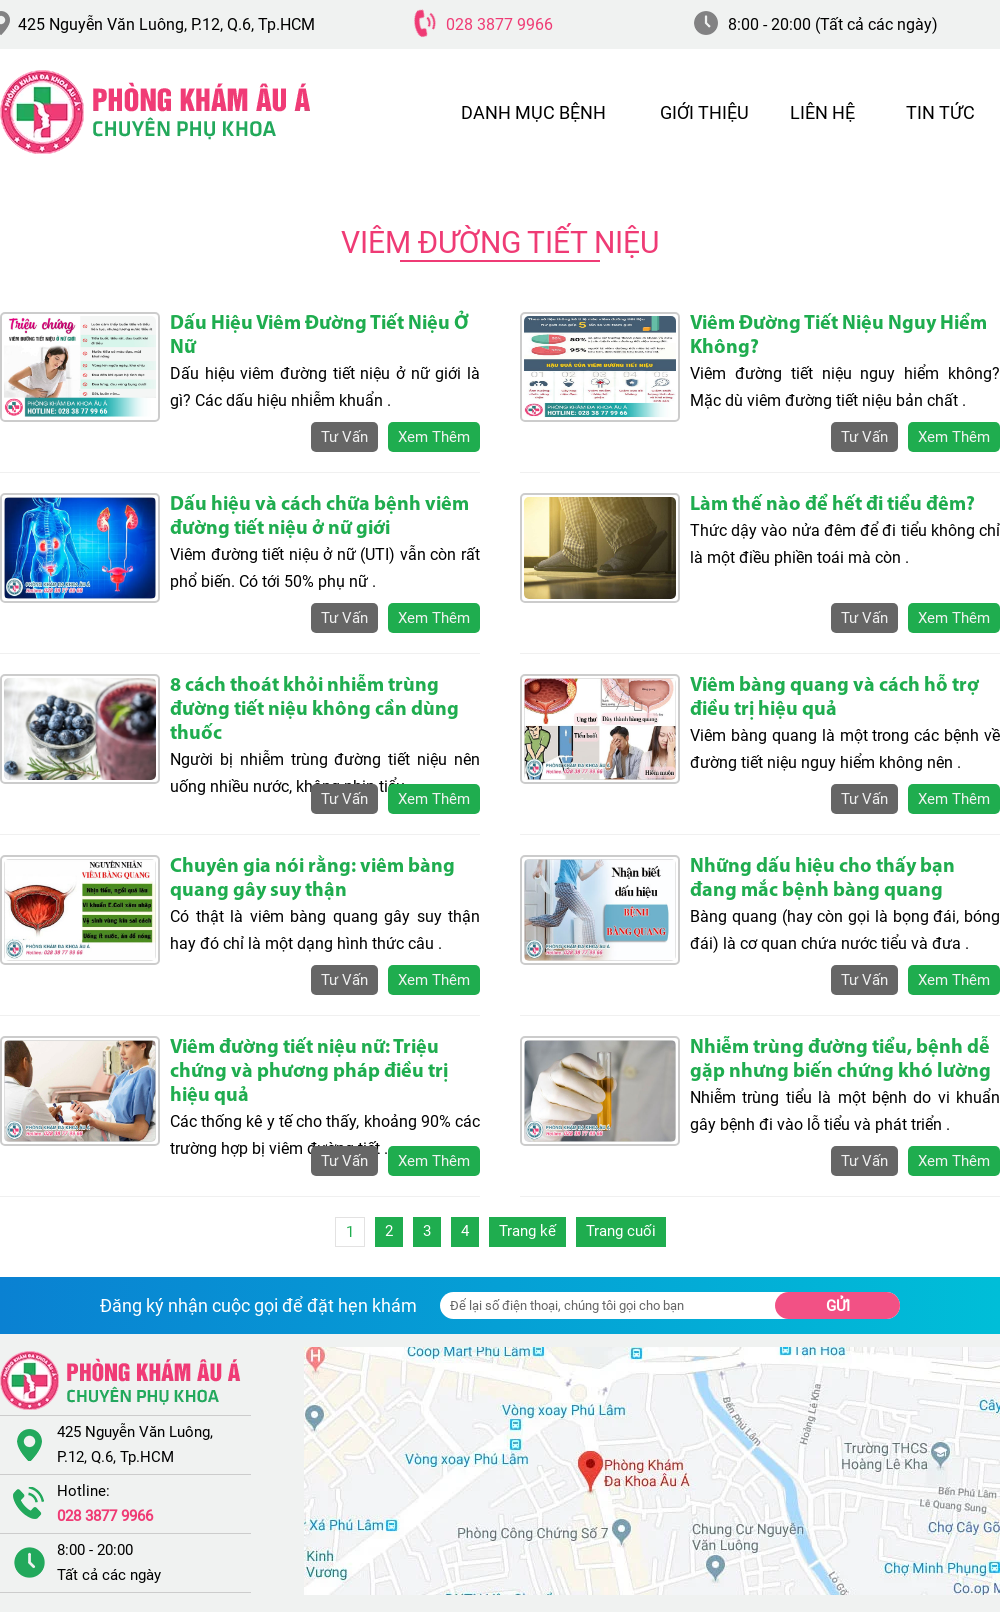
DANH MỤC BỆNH (533, 112)
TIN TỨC (940, 112)
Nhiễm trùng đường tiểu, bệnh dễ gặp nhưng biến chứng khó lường (840, 1060)
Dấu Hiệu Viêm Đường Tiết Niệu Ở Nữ (319, 336)
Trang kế (527, 1231)
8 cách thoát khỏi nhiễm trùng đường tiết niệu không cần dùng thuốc (314, 710)
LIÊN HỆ (822, 112)
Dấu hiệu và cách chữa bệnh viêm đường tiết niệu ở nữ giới (319, 517)
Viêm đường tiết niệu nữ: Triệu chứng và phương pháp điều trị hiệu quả (309, 1072)
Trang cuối (621, 1231)
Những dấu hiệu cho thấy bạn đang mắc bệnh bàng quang (822, 879)
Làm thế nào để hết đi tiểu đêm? (832, 505)
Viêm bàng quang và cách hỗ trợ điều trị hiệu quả (834, 698)
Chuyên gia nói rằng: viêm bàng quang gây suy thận (312, 879)
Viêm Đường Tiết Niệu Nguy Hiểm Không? (838, 336)
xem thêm (434, 437)
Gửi (838, 1306)
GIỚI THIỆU (704, 112)
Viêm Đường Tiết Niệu (500, 242)
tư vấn (344, 437)
